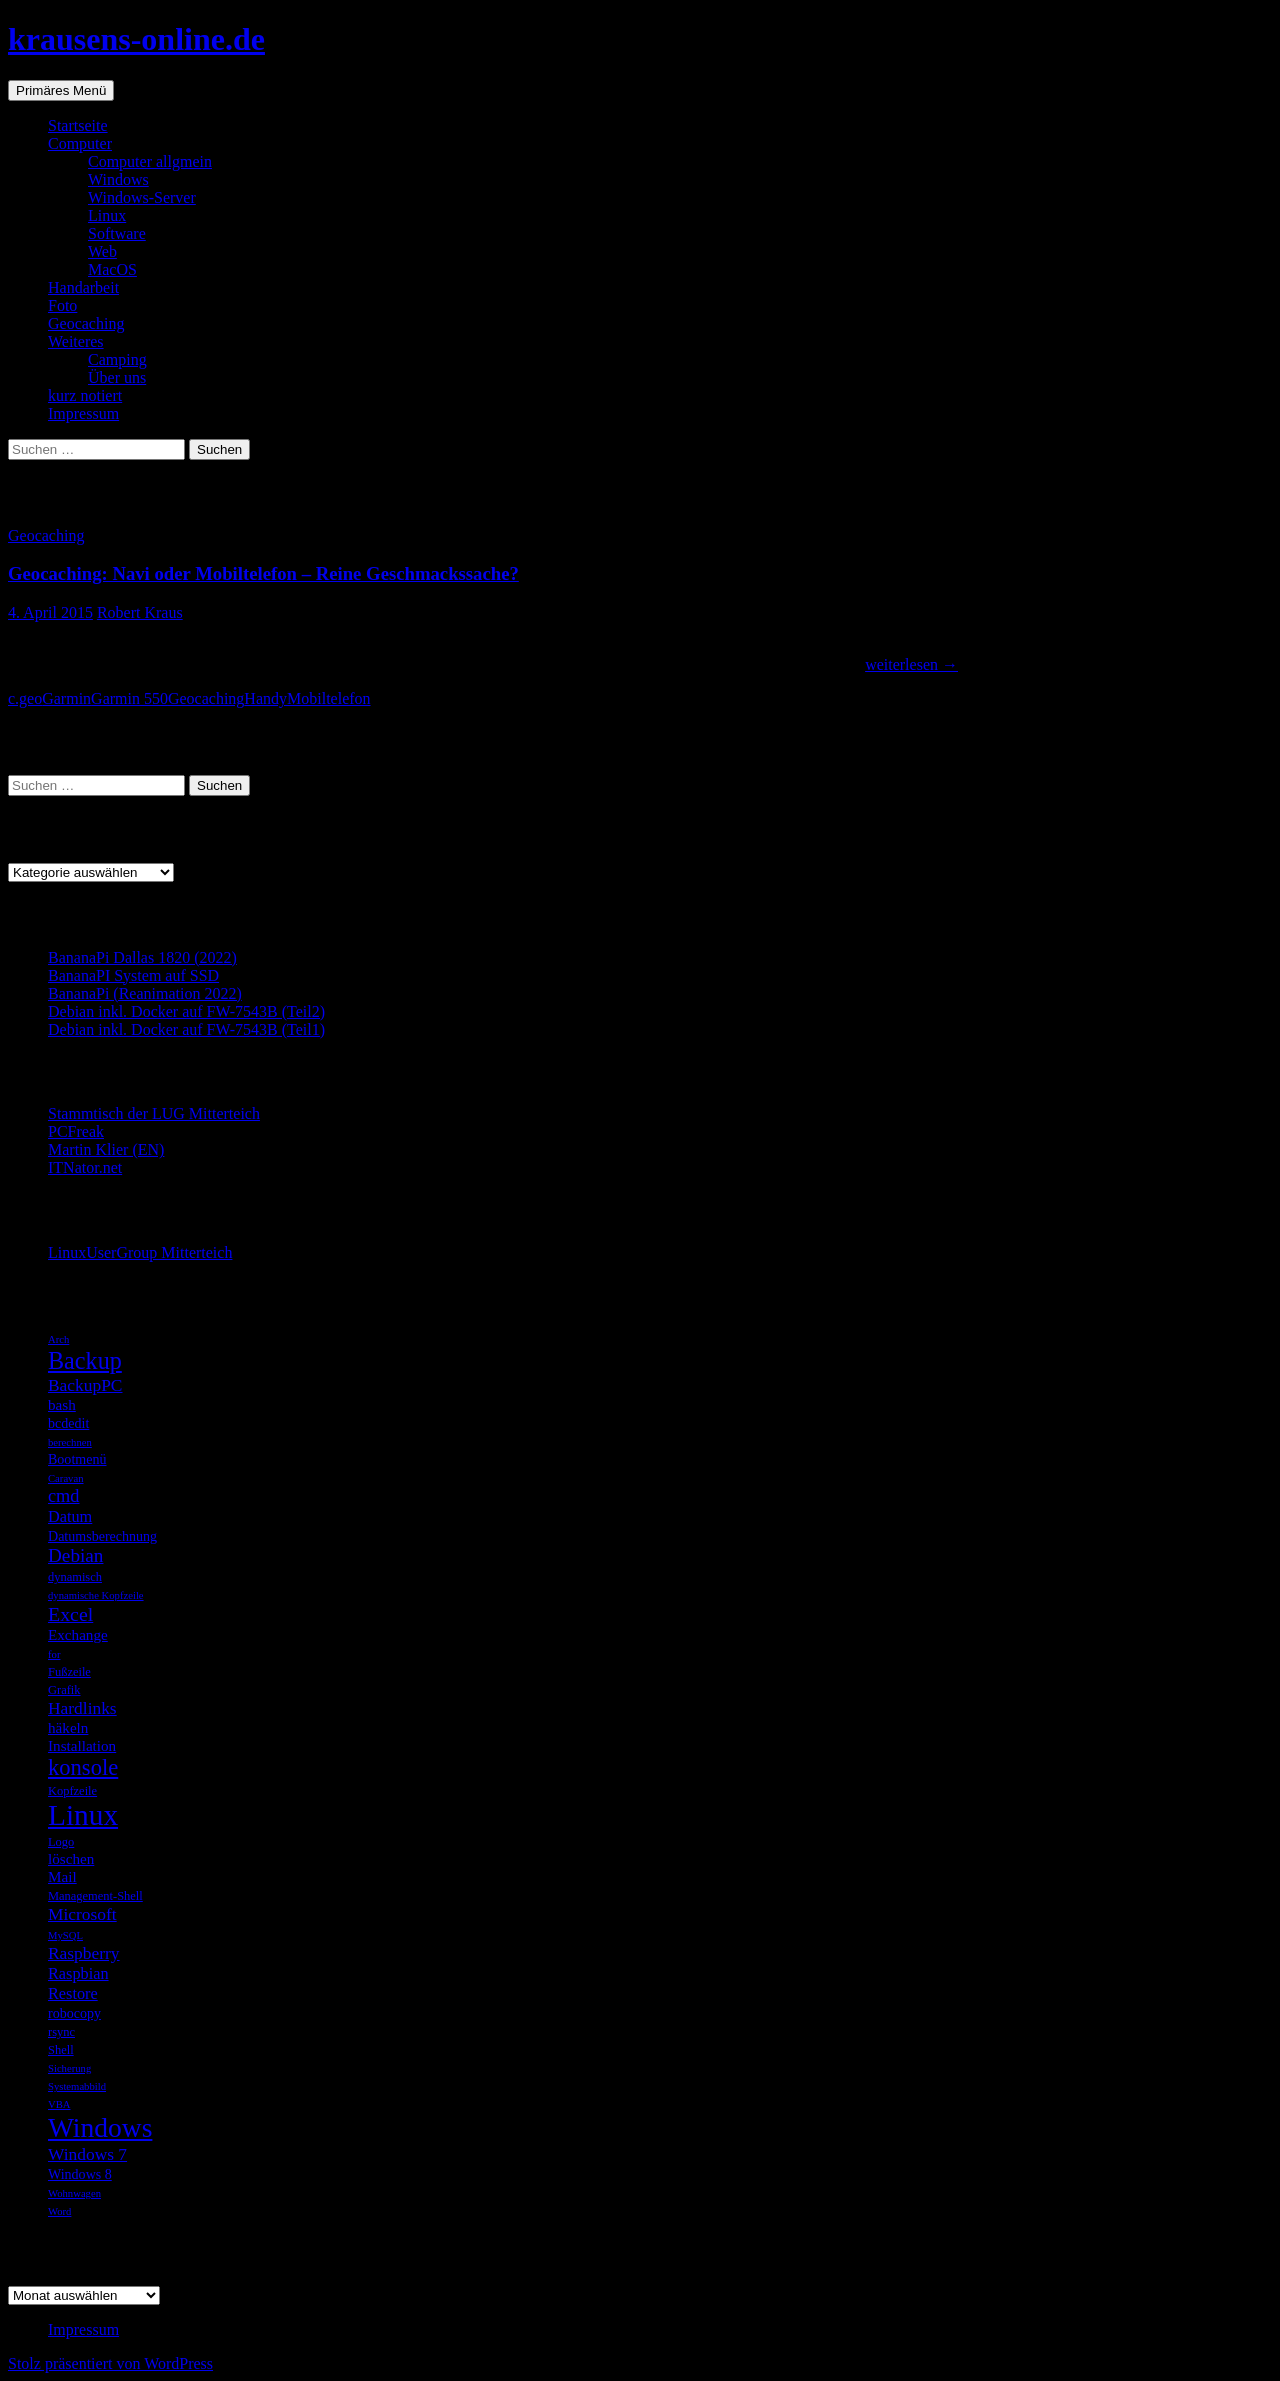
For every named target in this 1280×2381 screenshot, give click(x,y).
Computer (80, 143)
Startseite (78, 125)
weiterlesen (911, 664)
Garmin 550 (129, 698)
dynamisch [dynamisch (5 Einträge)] (75, 1577)
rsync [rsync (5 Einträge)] (61, 2032)
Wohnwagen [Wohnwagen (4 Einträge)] (74, 2193)
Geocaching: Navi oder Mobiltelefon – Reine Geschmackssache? (263, 573)
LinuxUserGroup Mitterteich (140, 1252)
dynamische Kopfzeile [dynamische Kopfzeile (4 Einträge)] (96, 1595)
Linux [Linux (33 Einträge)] (83, 1815)
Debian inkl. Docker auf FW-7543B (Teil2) (186, 1011)
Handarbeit (83, 287)
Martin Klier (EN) (106, 1149)
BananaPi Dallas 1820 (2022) (142, 957)
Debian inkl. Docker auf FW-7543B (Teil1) (186, 1029)
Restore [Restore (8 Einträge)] (73, 1993)
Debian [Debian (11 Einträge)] (75, 1555)
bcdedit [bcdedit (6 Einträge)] (68, 1423)
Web (102, 251)
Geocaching (86, 323)
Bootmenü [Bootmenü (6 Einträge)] (77, 1459)
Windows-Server (142, 197)
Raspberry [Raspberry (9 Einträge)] (84, 1953)
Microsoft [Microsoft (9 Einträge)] (82, 1914)
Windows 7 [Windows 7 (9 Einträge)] (87, 2154)
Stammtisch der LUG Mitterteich (154, 1113)
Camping (117, 359)
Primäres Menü (61, 90)
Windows (118, 179)
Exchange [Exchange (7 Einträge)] (78, 1634)
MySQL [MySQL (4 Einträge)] (65, 1935)
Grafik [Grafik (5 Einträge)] (64, 1690)
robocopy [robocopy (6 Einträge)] (74, 2013)
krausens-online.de (136, 39)
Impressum (83, 413)
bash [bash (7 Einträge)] (62, 1404)
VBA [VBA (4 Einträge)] (59, 2104)
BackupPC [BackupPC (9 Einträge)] (85, 1385)
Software (117, 233)
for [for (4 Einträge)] (54, 1654)
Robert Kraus (140, 612)
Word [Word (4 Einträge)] (59, 2211)
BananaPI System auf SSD (133, 975)
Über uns (117, 377)
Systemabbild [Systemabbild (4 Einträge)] (77, 2086)
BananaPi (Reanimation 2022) (145, 993)
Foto (62, 305)
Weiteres (76, 341)
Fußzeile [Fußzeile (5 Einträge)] (69, 1672)
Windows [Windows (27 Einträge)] (100, 2127)
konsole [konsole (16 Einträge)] (83, 1767)
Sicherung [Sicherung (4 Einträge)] (69, 2068)
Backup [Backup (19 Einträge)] (85, 1360)
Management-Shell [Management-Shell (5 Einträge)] (95, 1896)
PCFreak (76, 1131)
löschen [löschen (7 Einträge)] (71, 1858)
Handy (265, 698)
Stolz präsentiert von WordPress (110, 2363)
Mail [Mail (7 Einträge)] (62, 1876)
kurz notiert (85, 395)
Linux (107, 215)
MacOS (112, 269)
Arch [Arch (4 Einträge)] (58, 1339)
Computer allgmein (150, 161)
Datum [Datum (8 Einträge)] (70, 1516)
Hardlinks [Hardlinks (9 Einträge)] (82, 1708)
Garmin (66, 698)
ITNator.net (85, 1167)
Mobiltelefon (329, 698)
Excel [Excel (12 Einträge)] (70, 1614)
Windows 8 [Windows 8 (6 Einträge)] (80, 2174)
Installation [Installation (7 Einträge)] (82, 1745)
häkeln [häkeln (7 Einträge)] (68, 1727)
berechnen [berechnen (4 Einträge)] (70, 1442)
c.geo (25, 698)
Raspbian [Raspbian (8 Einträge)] (78, 1973)
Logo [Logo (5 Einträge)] (61, 1842)
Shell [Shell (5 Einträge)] (61, 2050)
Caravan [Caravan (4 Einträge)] (66, 1478)
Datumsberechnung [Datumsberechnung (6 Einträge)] (102, 1536)
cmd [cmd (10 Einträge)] (64, 1496)
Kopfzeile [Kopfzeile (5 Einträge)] (72, 1791)
